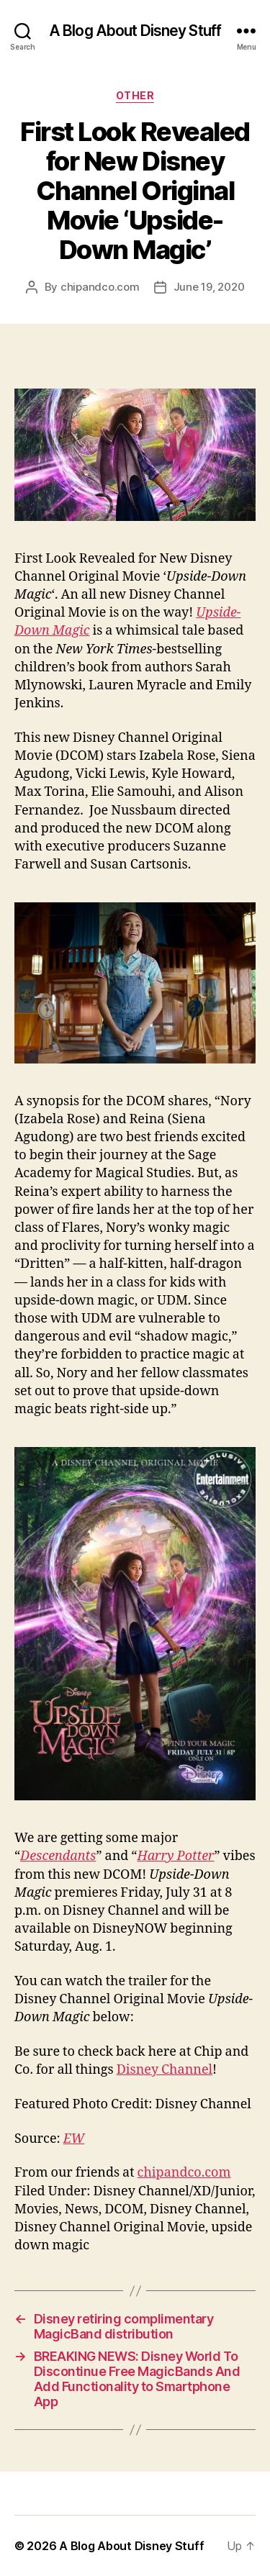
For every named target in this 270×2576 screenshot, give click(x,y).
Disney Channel (164, 2070)
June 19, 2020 (209, 287)
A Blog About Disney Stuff (135, 30)
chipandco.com (100, 287)
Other (135, 95)
